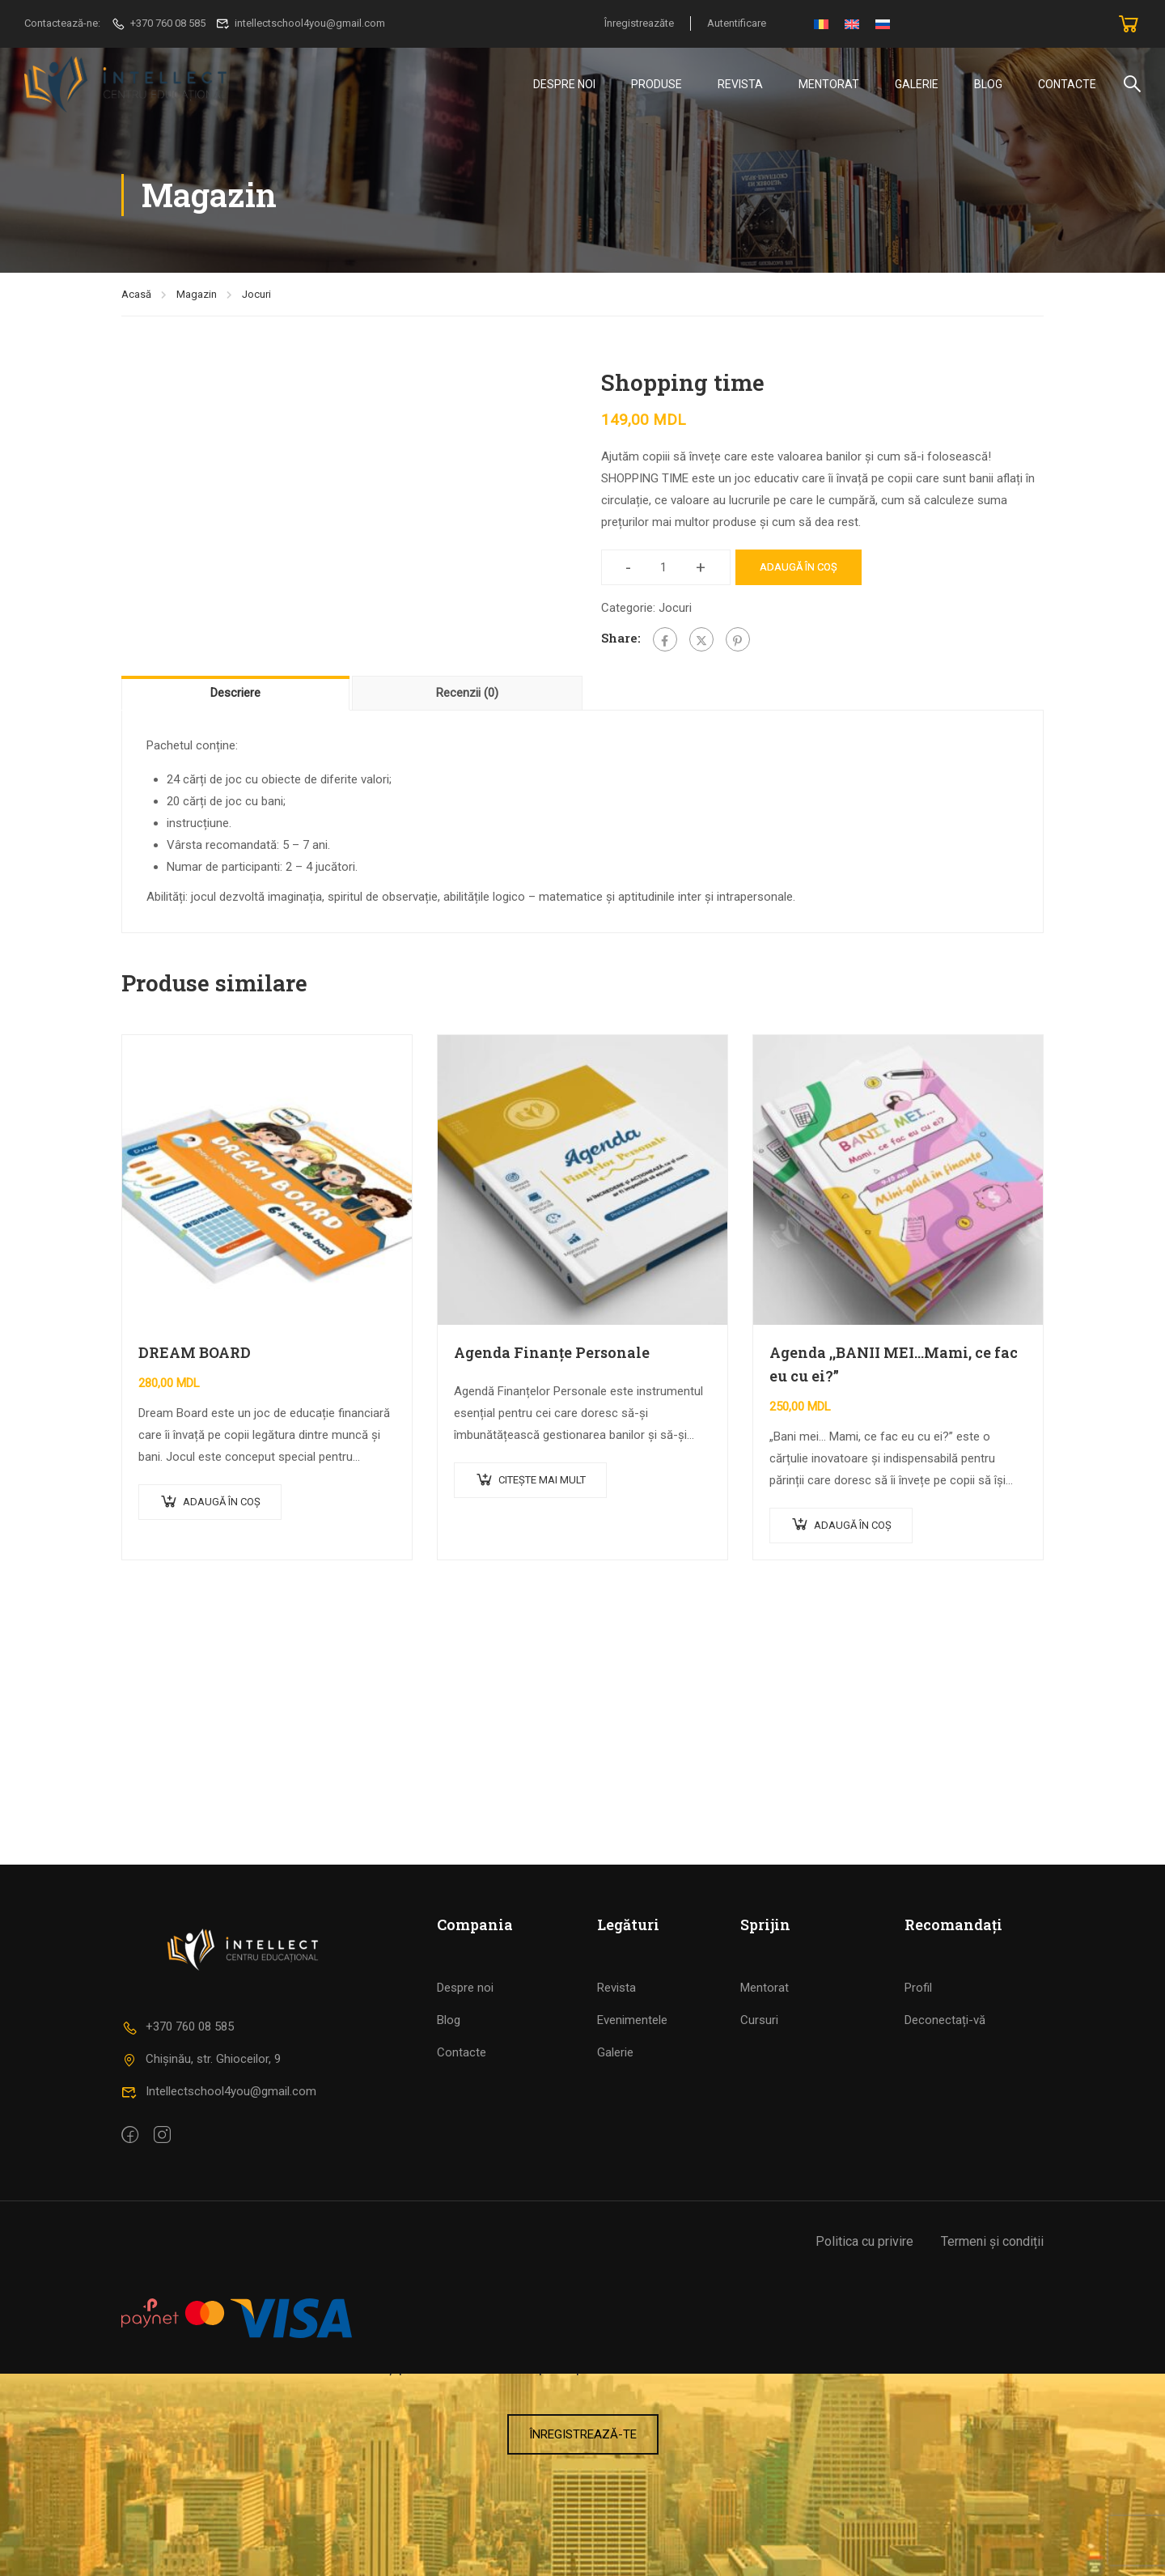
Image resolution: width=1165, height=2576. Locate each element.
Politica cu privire (864, 2443)
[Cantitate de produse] (664, 571)
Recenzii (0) (467, 696)
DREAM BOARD (194, 1355)
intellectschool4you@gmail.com (301, 23)
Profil (918, 2190)
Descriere (235, 696)
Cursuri (759, 2222)
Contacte (1067, 84)
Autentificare (736, 23)
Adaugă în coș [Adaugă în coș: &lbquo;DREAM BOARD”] (222, 1505)
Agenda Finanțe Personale (552, 1355)
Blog (988, 84)
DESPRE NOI (564, 84)
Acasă (136, 297)
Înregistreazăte (639, 23)
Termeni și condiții (992, 2443)
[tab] (236, 696)
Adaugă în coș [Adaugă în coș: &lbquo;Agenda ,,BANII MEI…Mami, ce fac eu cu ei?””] (853, 1528)
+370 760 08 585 (158, 23)
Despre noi (465, 2190)
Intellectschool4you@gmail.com (218, 2293)
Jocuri (256, 297)
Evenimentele (632, 2222)
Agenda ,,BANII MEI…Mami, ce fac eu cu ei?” (893, 1367)
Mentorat (829, 84)
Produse (656, 84)
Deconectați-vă (944, 2222)
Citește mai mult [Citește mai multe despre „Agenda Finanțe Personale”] (542, 1483)
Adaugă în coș (798, 570)
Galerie (916, 84)
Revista (740, 84)
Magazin (196, 297)
